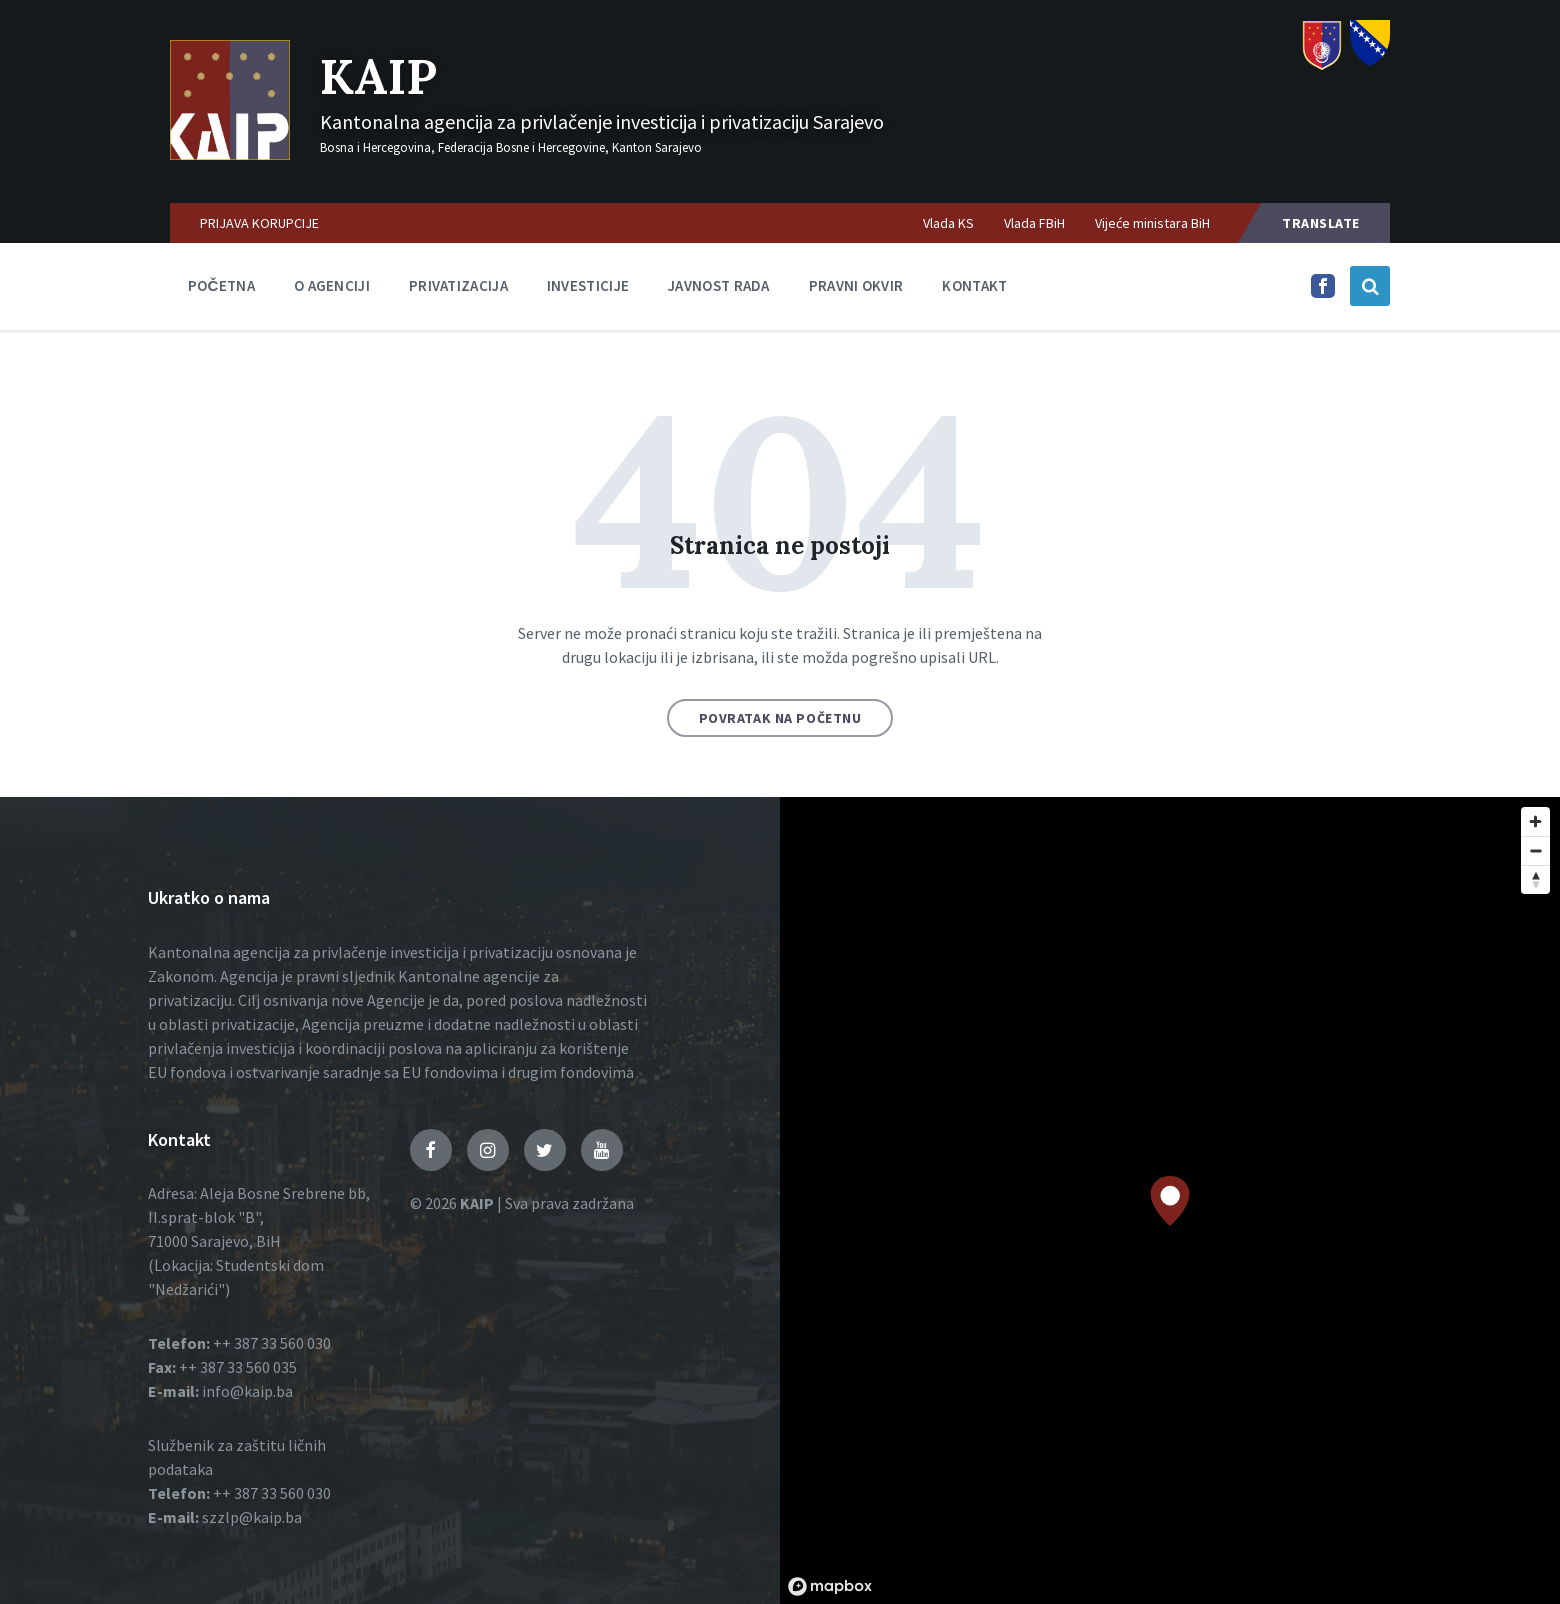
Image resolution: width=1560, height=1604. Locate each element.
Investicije (588, 285)
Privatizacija (458, 285)
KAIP (378, 76)
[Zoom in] (1535, 821)
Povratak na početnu (780, 718)
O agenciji (332, 285)
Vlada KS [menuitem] (948, 223)
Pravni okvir (856, 285)
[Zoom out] (1535, 850)
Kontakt (974, 285)
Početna (221, 285)
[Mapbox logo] (830, 1586)
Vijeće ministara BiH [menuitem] (1152, 223)
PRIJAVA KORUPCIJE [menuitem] (259, 223)
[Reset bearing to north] (1535, 879)
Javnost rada (719, 285)
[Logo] (230, 154)
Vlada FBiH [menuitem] (1034, 223)
